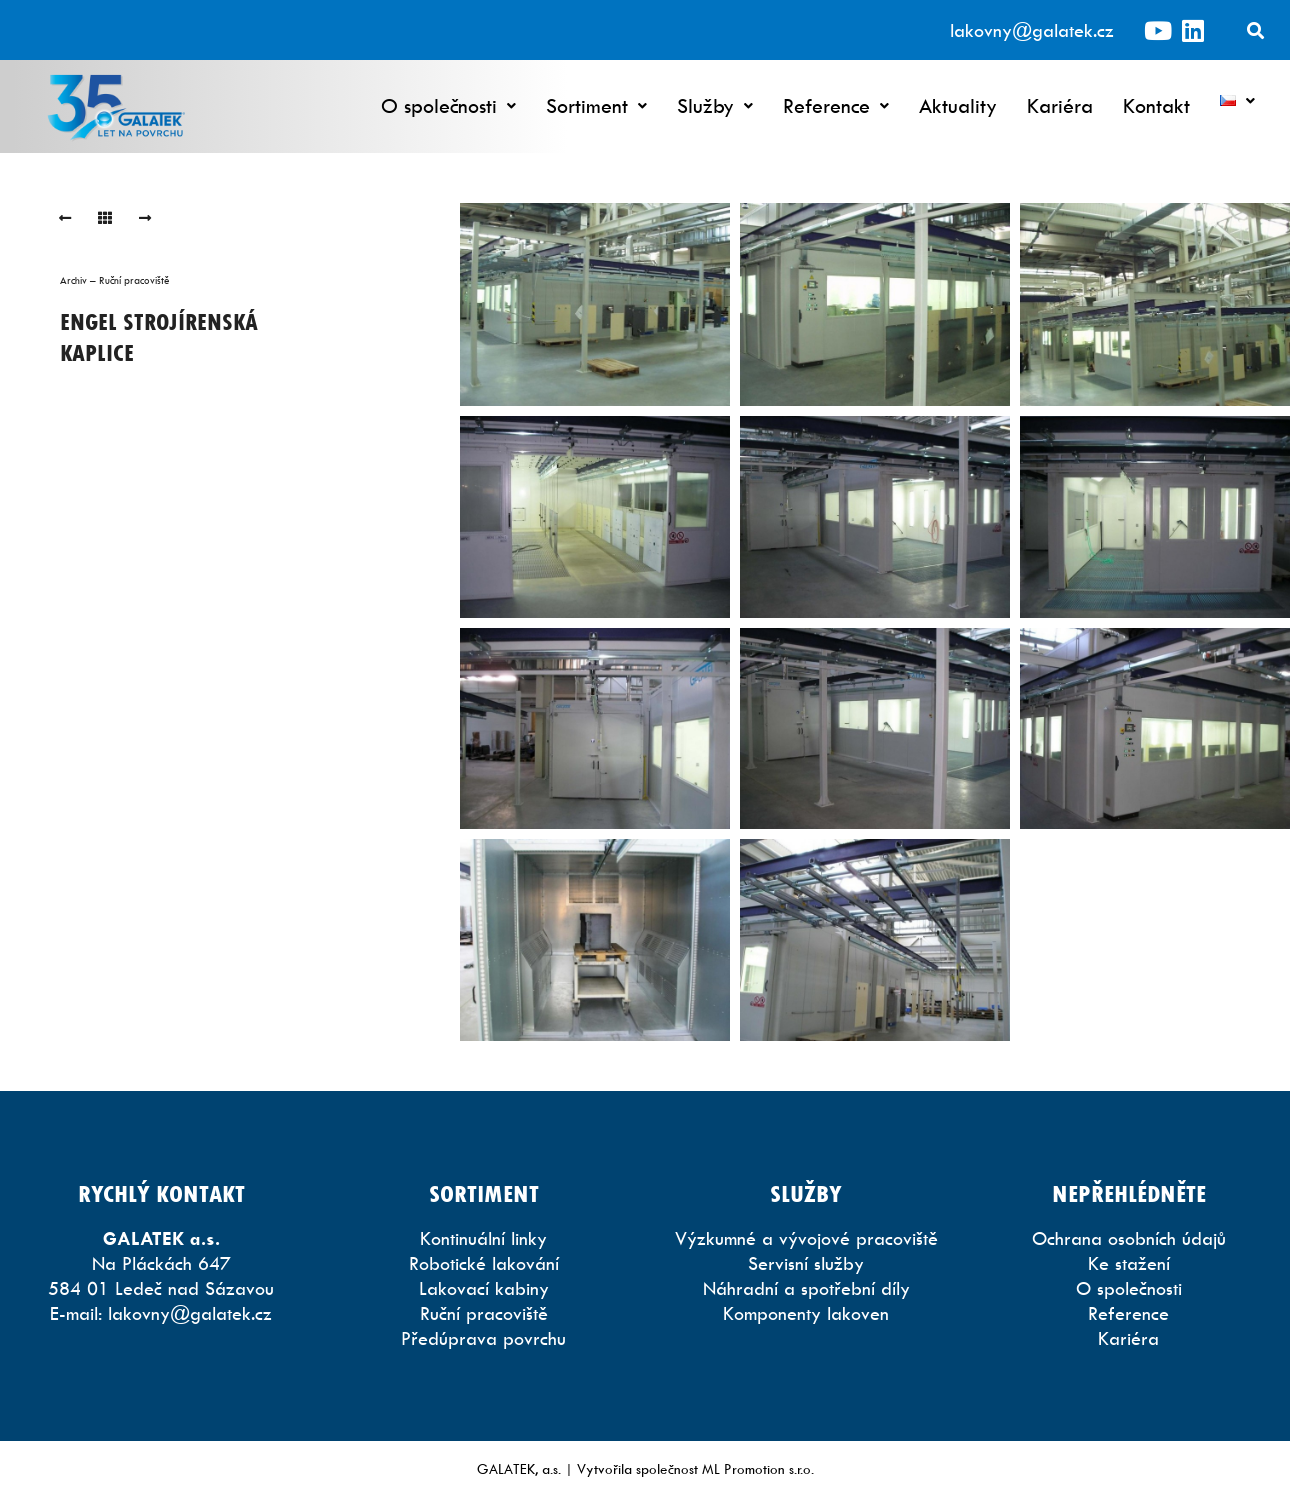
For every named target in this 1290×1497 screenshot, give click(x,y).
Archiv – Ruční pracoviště (115, 280)
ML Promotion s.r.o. (758, 1468)
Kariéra (1060, 105)
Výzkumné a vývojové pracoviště (806, 1238)
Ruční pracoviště (484, 1313)
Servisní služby (806, 1263)
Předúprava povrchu (483, 1338)
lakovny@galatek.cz (1032, 30)
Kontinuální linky (483, 1238)
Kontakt (1156, 105)
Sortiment (596, 105)
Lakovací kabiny (484, 1288)
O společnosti (448, 105)
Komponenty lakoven (806, 1313)
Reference (836, 105)
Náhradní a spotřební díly (806, 1288)
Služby (715, 105)
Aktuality (958, 105)
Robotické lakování (484, 1263)
